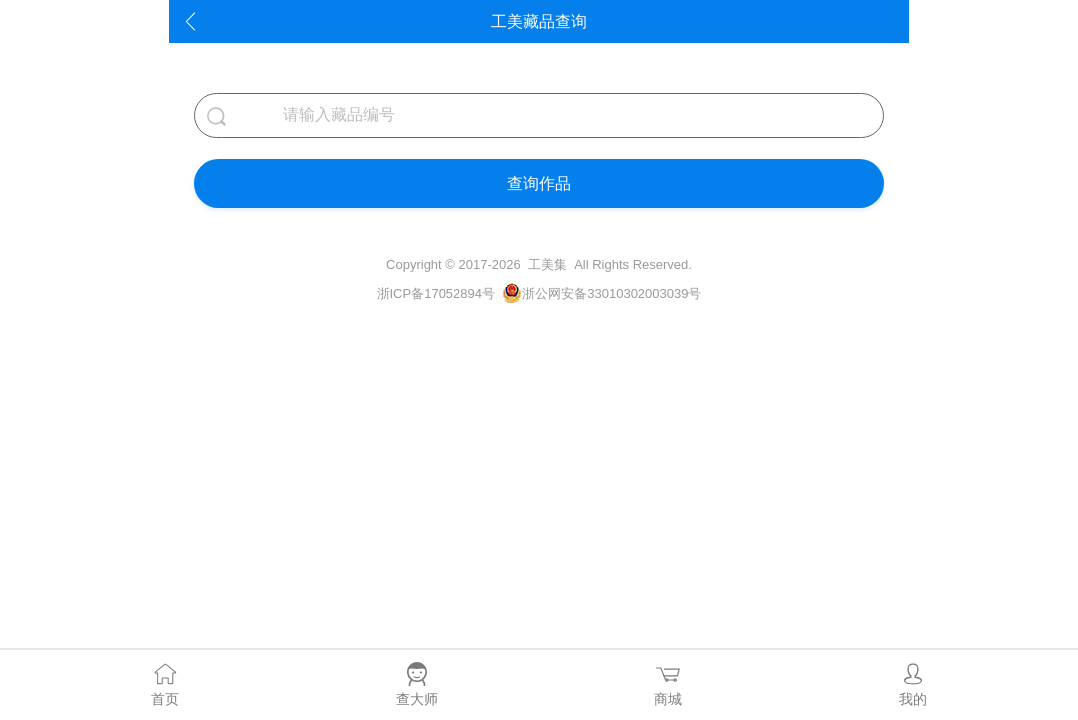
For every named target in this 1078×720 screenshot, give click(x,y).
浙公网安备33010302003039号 (611, 293)
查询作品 (539, 183)
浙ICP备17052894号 (436, 293)
